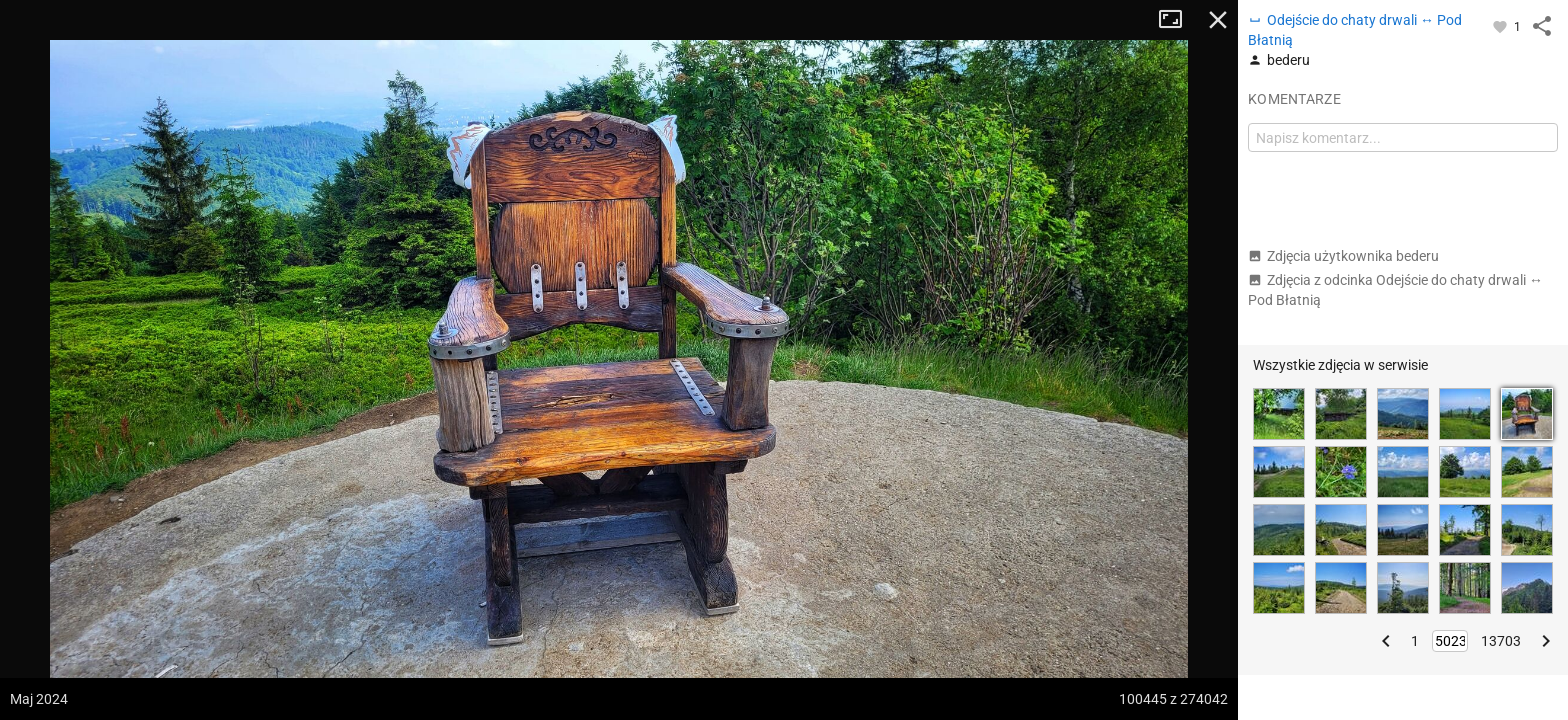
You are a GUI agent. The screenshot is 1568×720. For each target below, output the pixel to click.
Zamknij (1218, 20)
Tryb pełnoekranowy (1178, 20)
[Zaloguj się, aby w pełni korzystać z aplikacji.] (1501, 26)
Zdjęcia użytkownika (1343, 256)
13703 (1501, 641)
